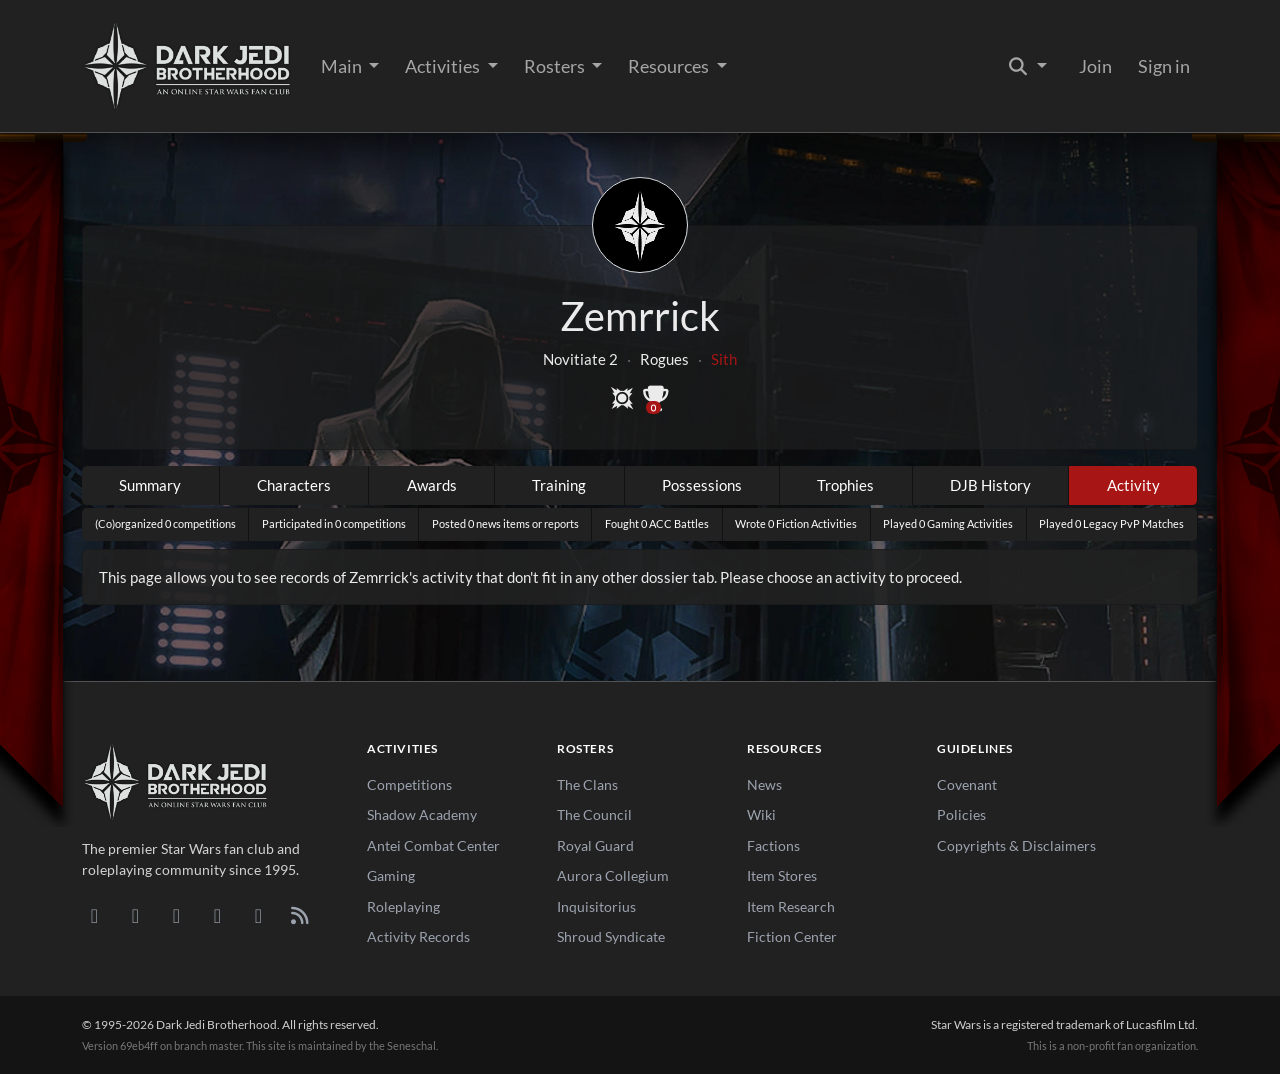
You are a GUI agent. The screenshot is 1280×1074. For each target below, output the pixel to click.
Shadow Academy (422, 814)
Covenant (967, 784)
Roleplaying (403, 906)
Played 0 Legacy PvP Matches (1111, 523)
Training (559, 485)
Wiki (761, 814)
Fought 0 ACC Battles (657, 523)
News (764, 784)
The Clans (587, 784)
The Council (594, 814)
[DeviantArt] (135, 915)
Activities (444, 66)
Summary (150, 485)
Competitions (409, 784)
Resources (670, 66)
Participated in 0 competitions (334, 523)
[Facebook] (176, 915)
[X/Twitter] (258, 915)
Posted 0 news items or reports (505, 523)
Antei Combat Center (433, 845)
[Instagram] (217, 915)
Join (1095, 66)
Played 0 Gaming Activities (948, 523)
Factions (773, 845)
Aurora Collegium (613, 875)
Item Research (791, 906)
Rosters (556, 66)
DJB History (990, 485)
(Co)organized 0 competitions (165, 523)
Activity (1133, 485)
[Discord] (94, 915)
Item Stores (782, 875)
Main (343, 66)
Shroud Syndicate (611, 936)
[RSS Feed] (299, 915)
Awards (432, 485)
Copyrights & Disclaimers (1016, 845)
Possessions (702, 485)
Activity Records (418, 936)
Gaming (391, 875)
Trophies (845, 485)
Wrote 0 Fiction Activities (796, 523)
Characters (294, 485)
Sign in (1164, 66)
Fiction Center (792, 936)
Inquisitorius (596, 906)
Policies (961, 814)
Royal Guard (595, 845)
